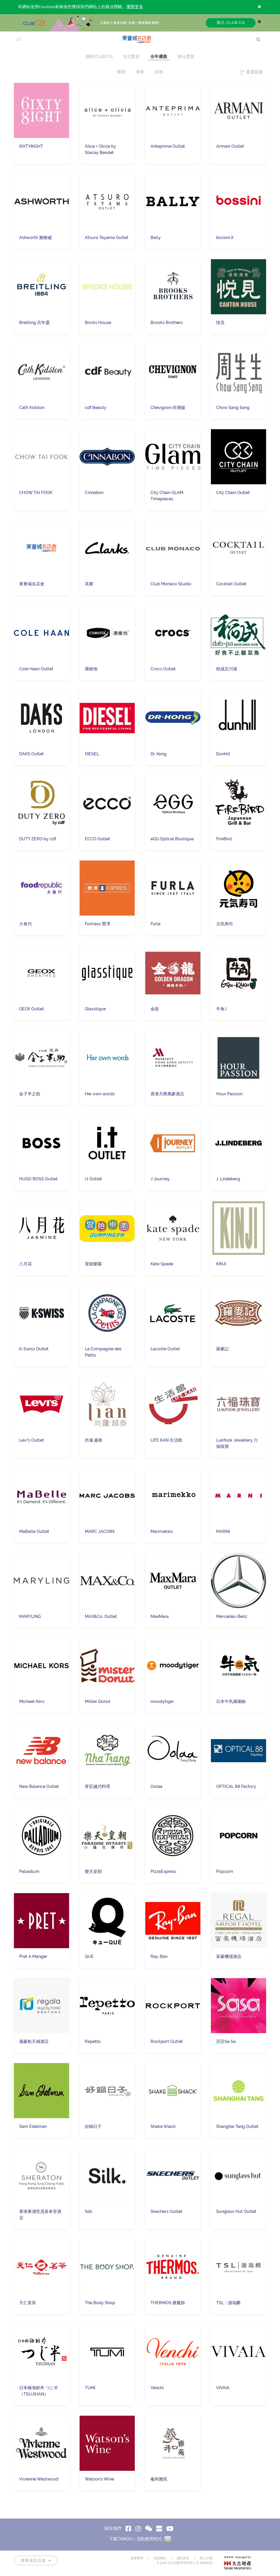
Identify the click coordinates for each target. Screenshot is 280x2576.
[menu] (19, 39)
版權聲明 (137, 2558)
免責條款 (160, 2558)
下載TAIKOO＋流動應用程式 (140, 2538)
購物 (121, 71)
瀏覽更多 (134, 7)
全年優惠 (158, 56)
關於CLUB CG (99, 56)
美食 (140, 71)
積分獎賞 (186, 56)
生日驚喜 (131, 56)
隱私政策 (183, 2558)
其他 (159, 71)
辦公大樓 (206, 2558)
